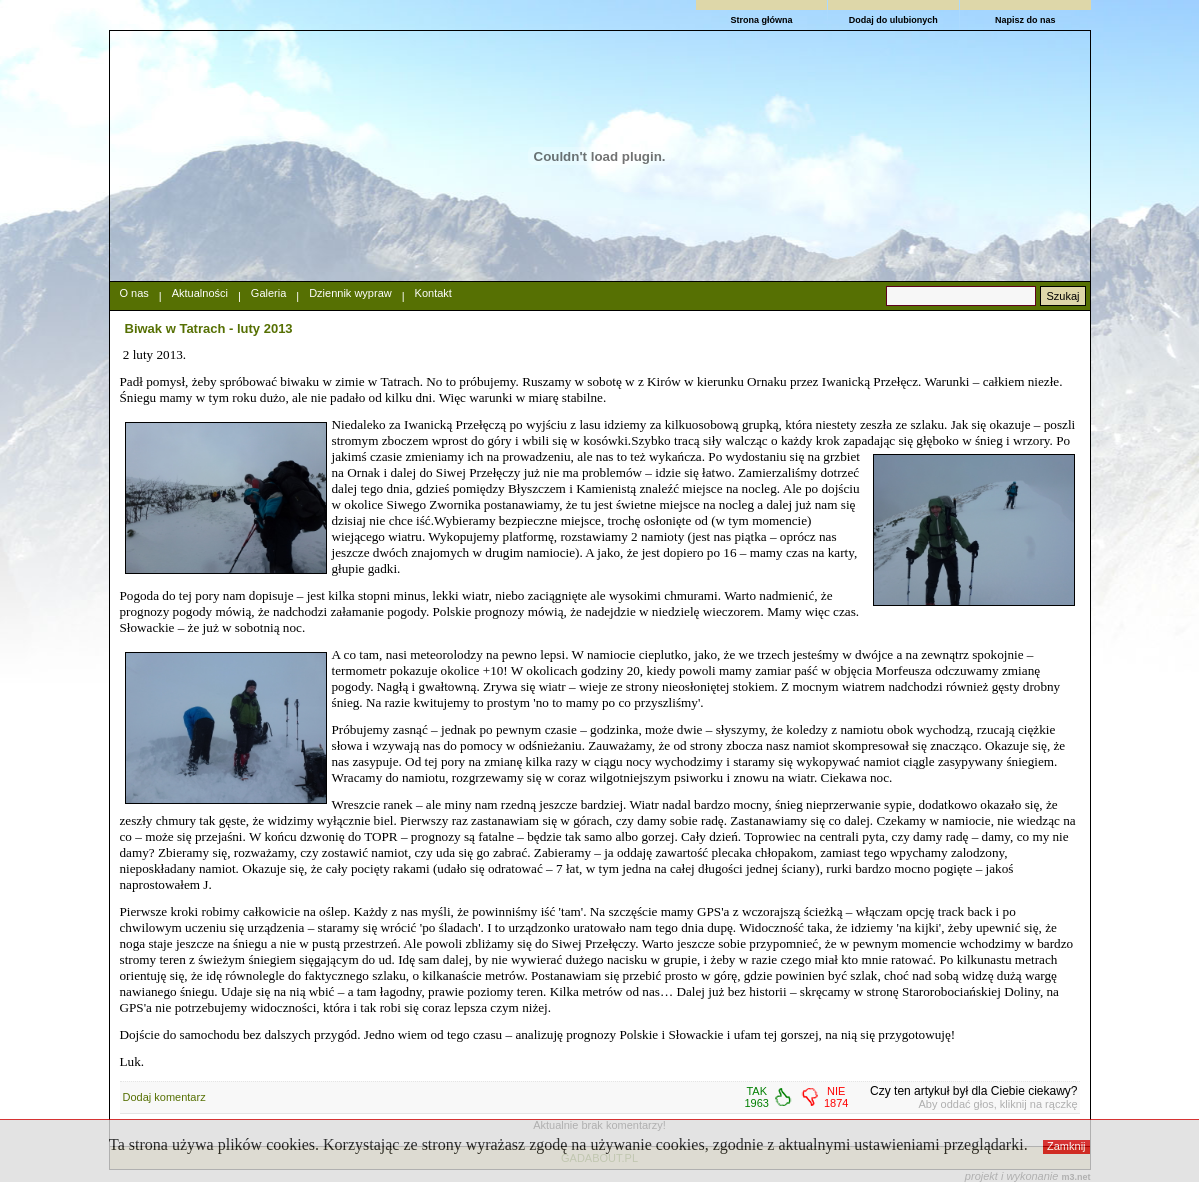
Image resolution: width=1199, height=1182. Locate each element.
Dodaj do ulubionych (893, 20)
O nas (134, 293)
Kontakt (433, 293)
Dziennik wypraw (350, 293)
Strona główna (761, 20)
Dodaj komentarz (164, 1097)
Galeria (268, 293)
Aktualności (200, 293)
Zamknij (1066, 1146)
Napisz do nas (1025, 20)
